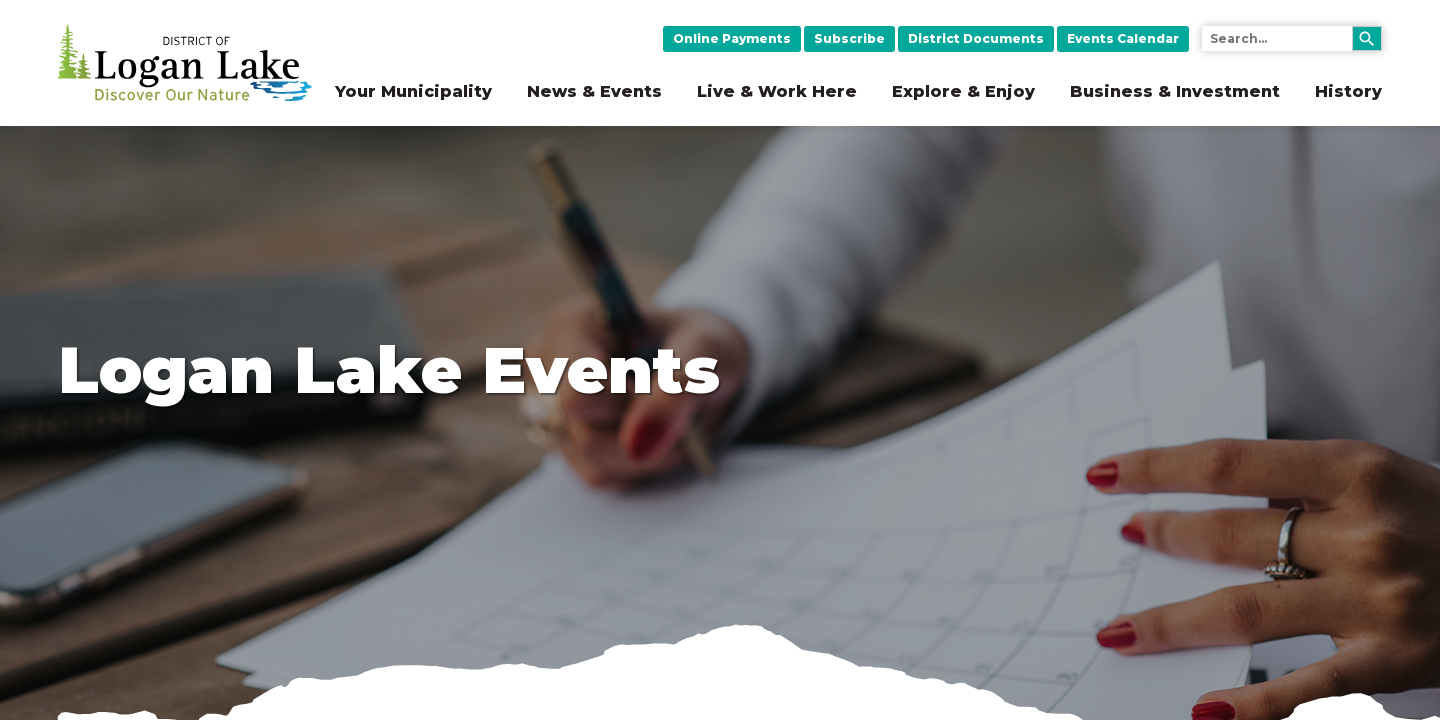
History (1348, 91)
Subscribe (849, 38)
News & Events (594, 91)
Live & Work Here (777, 91)
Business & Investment (1175, 91)
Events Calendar (1123, 38)
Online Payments (732, 38)
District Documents (976, 38)
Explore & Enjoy (963, 91)
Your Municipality (413, 91)
